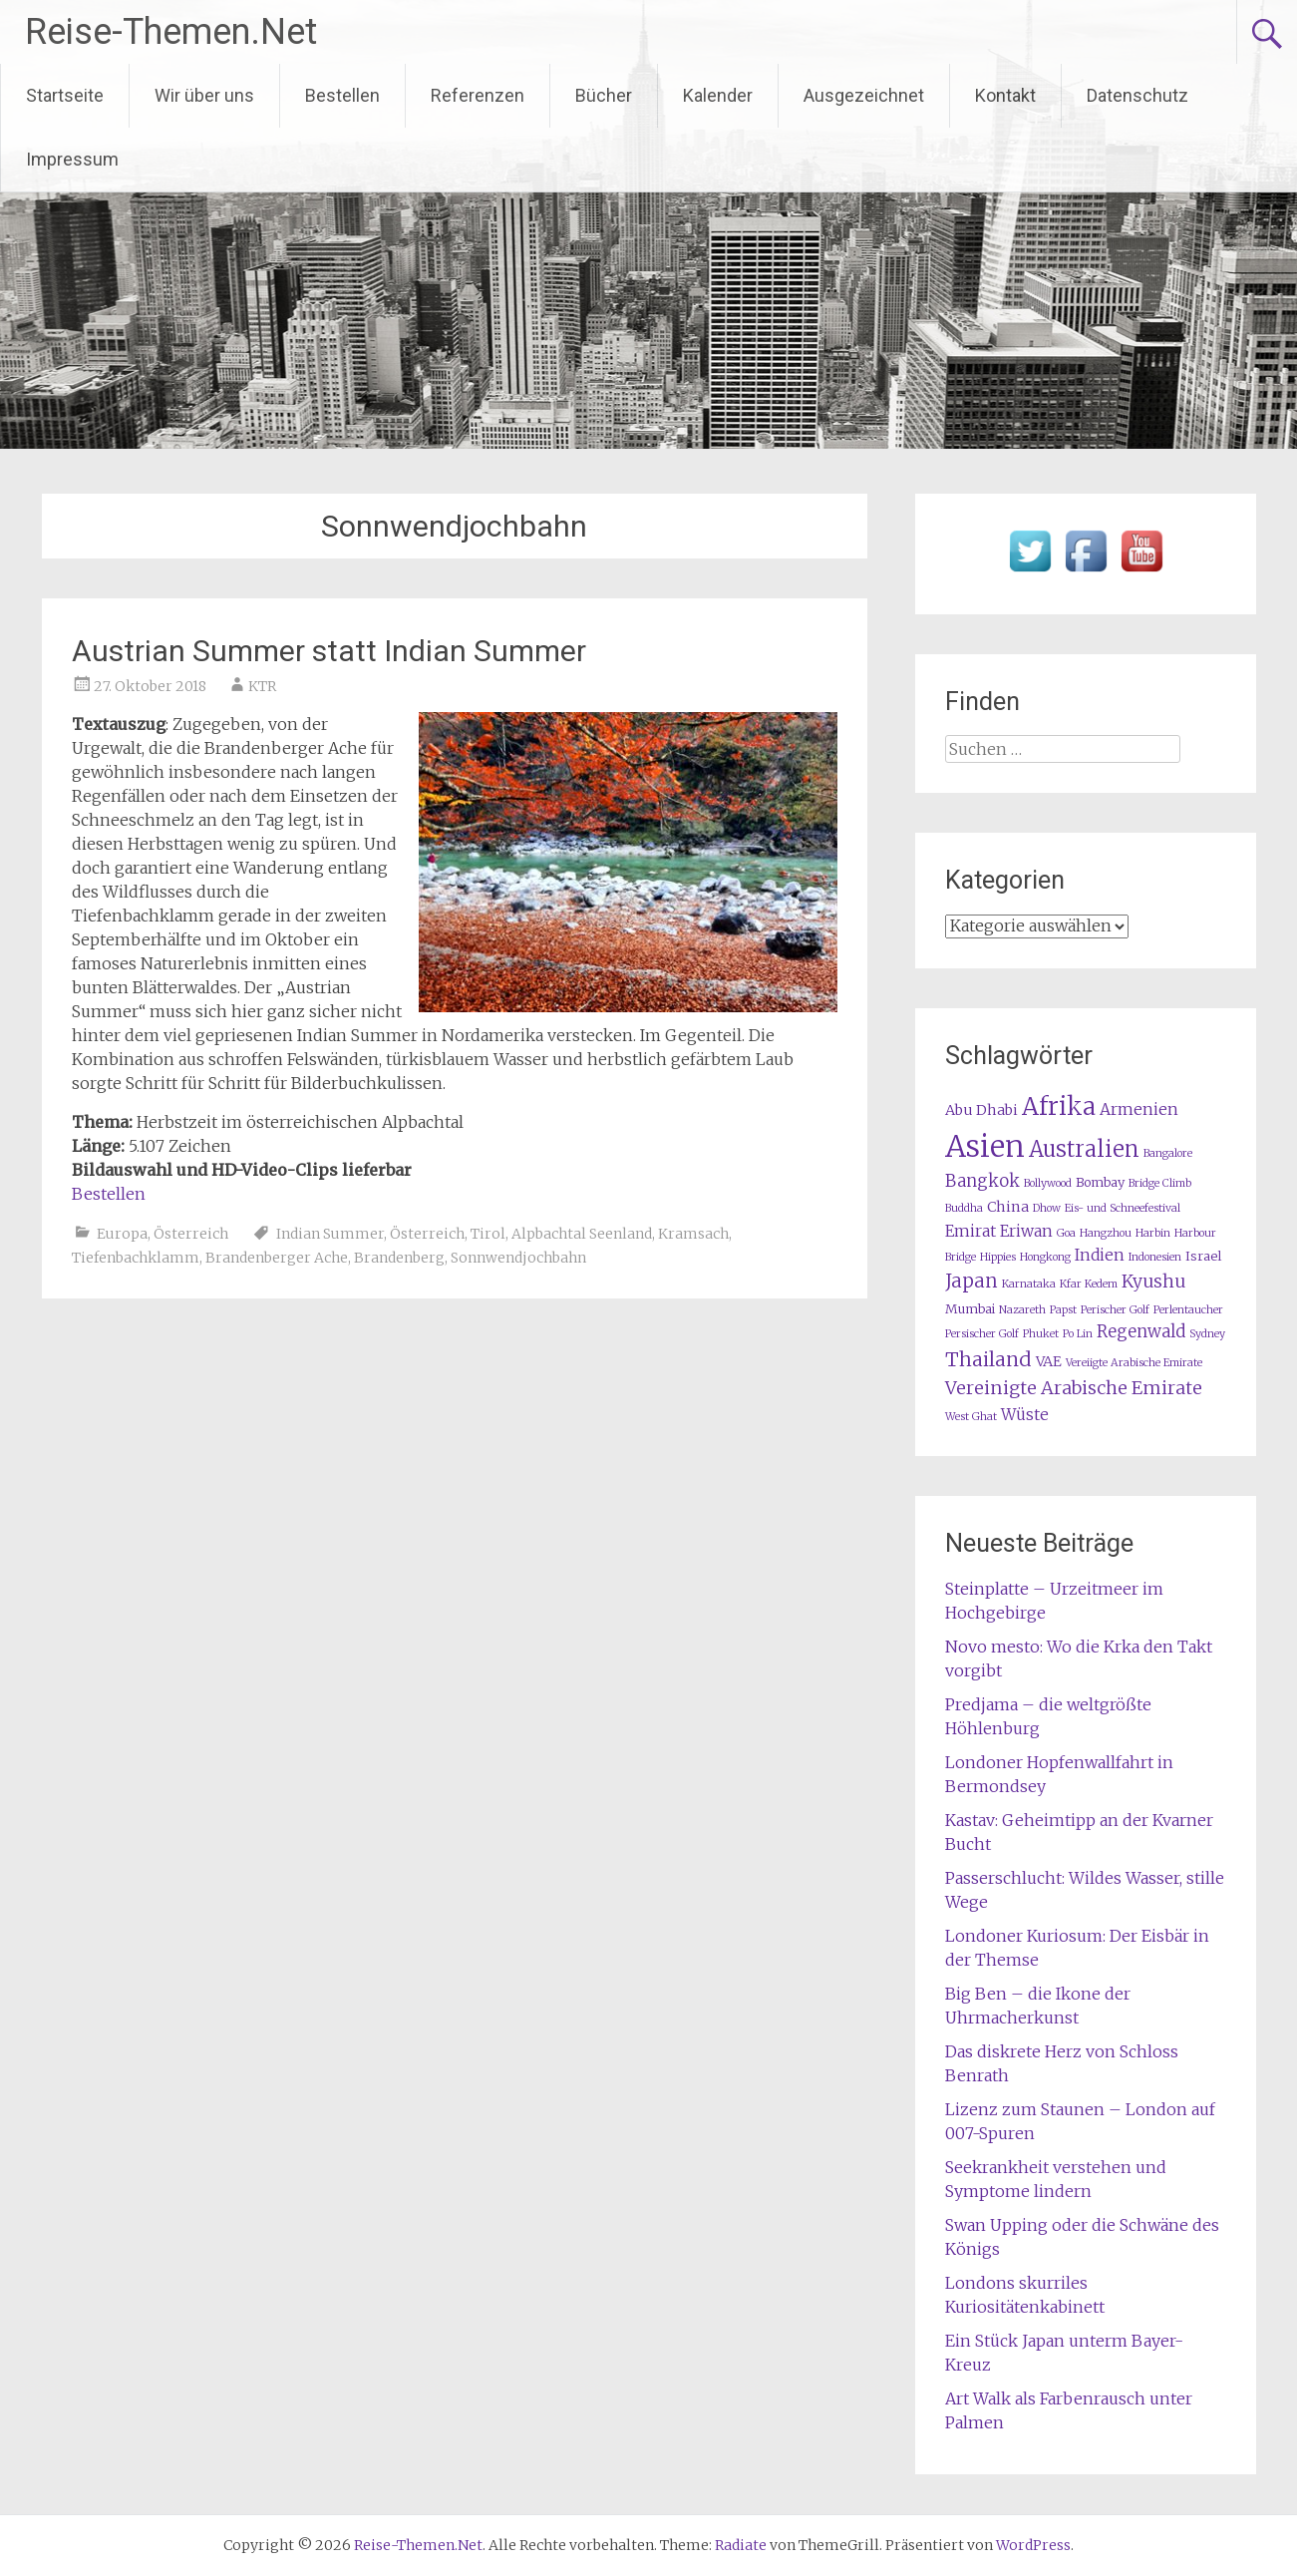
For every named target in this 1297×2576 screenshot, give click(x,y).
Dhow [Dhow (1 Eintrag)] (1047, 1208)
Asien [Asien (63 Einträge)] (985, 1146)
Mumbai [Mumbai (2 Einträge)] (970, 1308)
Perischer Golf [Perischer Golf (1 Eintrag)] (1115, 1309)
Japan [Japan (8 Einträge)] (971, 1281)
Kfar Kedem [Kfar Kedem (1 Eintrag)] (1089, 1284)
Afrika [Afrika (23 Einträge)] (1059, 1106)
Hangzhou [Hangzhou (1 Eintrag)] (1106, 1233)
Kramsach (693, 1234)
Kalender (718, 95)
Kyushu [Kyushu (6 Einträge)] (1153, 1281)
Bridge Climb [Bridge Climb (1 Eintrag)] (1160, 1183)
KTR (262, 686)
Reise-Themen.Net (171, 32)
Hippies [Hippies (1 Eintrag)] (998, 1257)
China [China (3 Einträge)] (1008, 1207)
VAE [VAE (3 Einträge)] (1049, 1361)
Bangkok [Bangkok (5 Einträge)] (982, 1181)
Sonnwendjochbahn (518, 1258)
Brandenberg (399, 1258)
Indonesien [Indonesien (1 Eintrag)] (1155, 1257)
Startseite (65, 95)
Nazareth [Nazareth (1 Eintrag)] (1022, 1309)
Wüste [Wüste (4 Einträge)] (1025, 1414)
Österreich (191, 1234)
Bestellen (342, 95)
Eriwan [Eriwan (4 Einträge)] (1026, 1231)
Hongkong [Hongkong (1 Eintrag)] (1045, 1257)
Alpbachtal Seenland (581, 1234)
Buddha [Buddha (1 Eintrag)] (964, 1208)
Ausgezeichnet (864, 95)
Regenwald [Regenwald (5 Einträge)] (1141, 1331)
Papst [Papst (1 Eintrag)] (1063, 1309)
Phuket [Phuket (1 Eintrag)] (1041, 1333)
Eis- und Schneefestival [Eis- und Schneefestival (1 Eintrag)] (1122, 1208)
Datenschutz (1137, 95)
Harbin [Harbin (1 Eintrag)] (1152, 1233)
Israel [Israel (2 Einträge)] (1203, 1256)
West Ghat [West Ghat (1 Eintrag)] (971, 1416)
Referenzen (477, 95)
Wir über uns (204, 95)
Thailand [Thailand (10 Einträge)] (988, 1359)
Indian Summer (330, 1234)
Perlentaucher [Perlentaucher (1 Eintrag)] (1188, 1309)
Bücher (603, 95)
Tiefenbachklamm (135, 1258)
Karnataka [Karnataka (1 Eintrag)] (1029, 1284)
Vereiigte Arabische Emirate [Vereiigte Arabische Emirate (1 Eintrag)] (1134, 1362)
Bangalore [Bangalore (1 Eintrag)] (1167, 1153)
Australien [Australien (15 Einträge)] (1084, 1149)
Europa (122, 1234)
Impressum (72, 159)
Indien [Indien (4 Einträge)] (1100, 1255)
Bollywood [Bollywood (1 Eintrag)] (1048, 1183)
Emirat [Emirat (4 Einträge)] (970, 1231)
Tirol (488, 1234)
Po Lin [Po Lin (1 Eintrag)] (1078, 1333)
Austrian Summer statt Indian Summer (329, 650)
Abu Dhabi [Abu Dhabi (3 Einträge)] (981, 1110)
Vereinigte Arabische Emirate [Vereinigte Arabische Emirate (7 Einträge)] (1073, 1387)
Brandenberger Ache (276, 1258)
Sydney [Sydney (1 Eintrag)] (1207, 1333)
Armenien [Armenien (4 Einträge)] (1139, 1109)
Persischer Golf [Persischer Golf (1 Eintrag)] (982, 1333)
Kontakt (1005, 95)
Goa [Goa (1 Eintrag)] (1066, 1233)
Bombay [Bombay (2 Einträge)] (1100, 1182)
